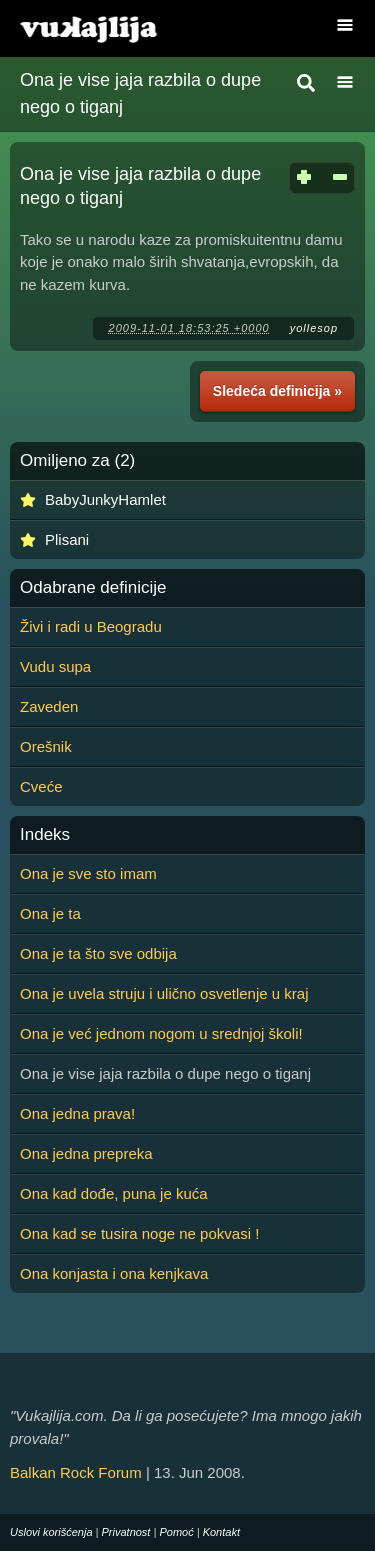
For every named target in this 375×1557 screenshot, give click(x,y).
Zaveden (49, 706)
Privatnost (126, 1532)
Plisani (67, 539)
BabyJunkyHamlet (105, 499)
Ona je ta (50, 913)
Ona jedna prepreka (86, 1153)
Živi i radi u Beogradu (91, 626)
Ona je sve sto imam (88, 873)
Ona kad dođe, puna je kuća (114, 1193)
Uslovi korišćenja (51, 1532)
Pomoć (176, 1532)
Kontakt (221, 1532)
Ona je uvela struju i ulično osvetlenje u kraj (164, 993)
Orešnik (46, 746)
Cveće (41, 786)
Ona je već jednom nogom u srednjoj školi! (161, 1033)
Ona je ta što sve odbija (98, 953)
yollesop (314, 328)
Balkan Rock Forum (76, 1472)
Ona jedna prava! (77, 1113)
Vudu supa (55, 666)
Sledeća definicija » (277, 391)
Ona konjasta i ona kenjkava (114, 1273)
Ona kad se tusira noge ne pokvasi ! (139, 1233)
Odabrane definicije (93, 588)
